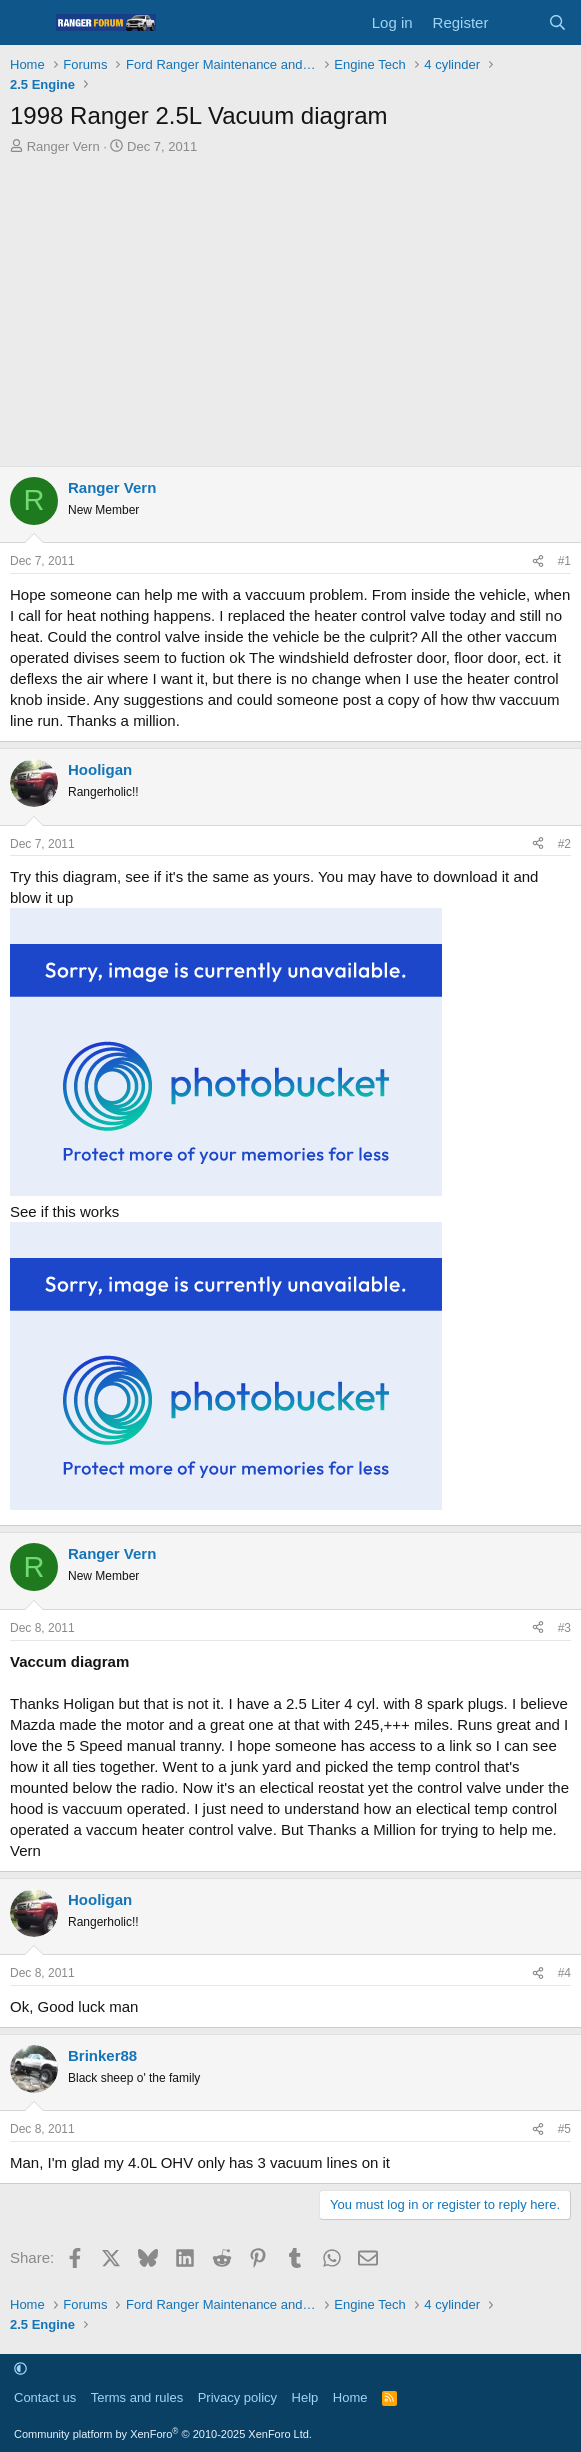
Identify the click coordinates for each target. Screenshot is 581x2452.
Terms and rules (137, 2397)
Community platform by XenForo (163, 2434)
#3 (564, 1628)
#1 (564, 561)
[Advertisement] (290, 306)
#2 (564, 844)
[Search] (557, 22)
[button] (20, 2368)
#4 (564, 1973)
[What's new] (517, 22)
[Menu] (27, 23)
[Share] (538, 561)
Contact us (45, 2397)
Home (350, 2397)
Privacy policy (237, 2397)
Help (305, 2397)
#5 (564, 2129)
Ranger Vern (63, 146)
